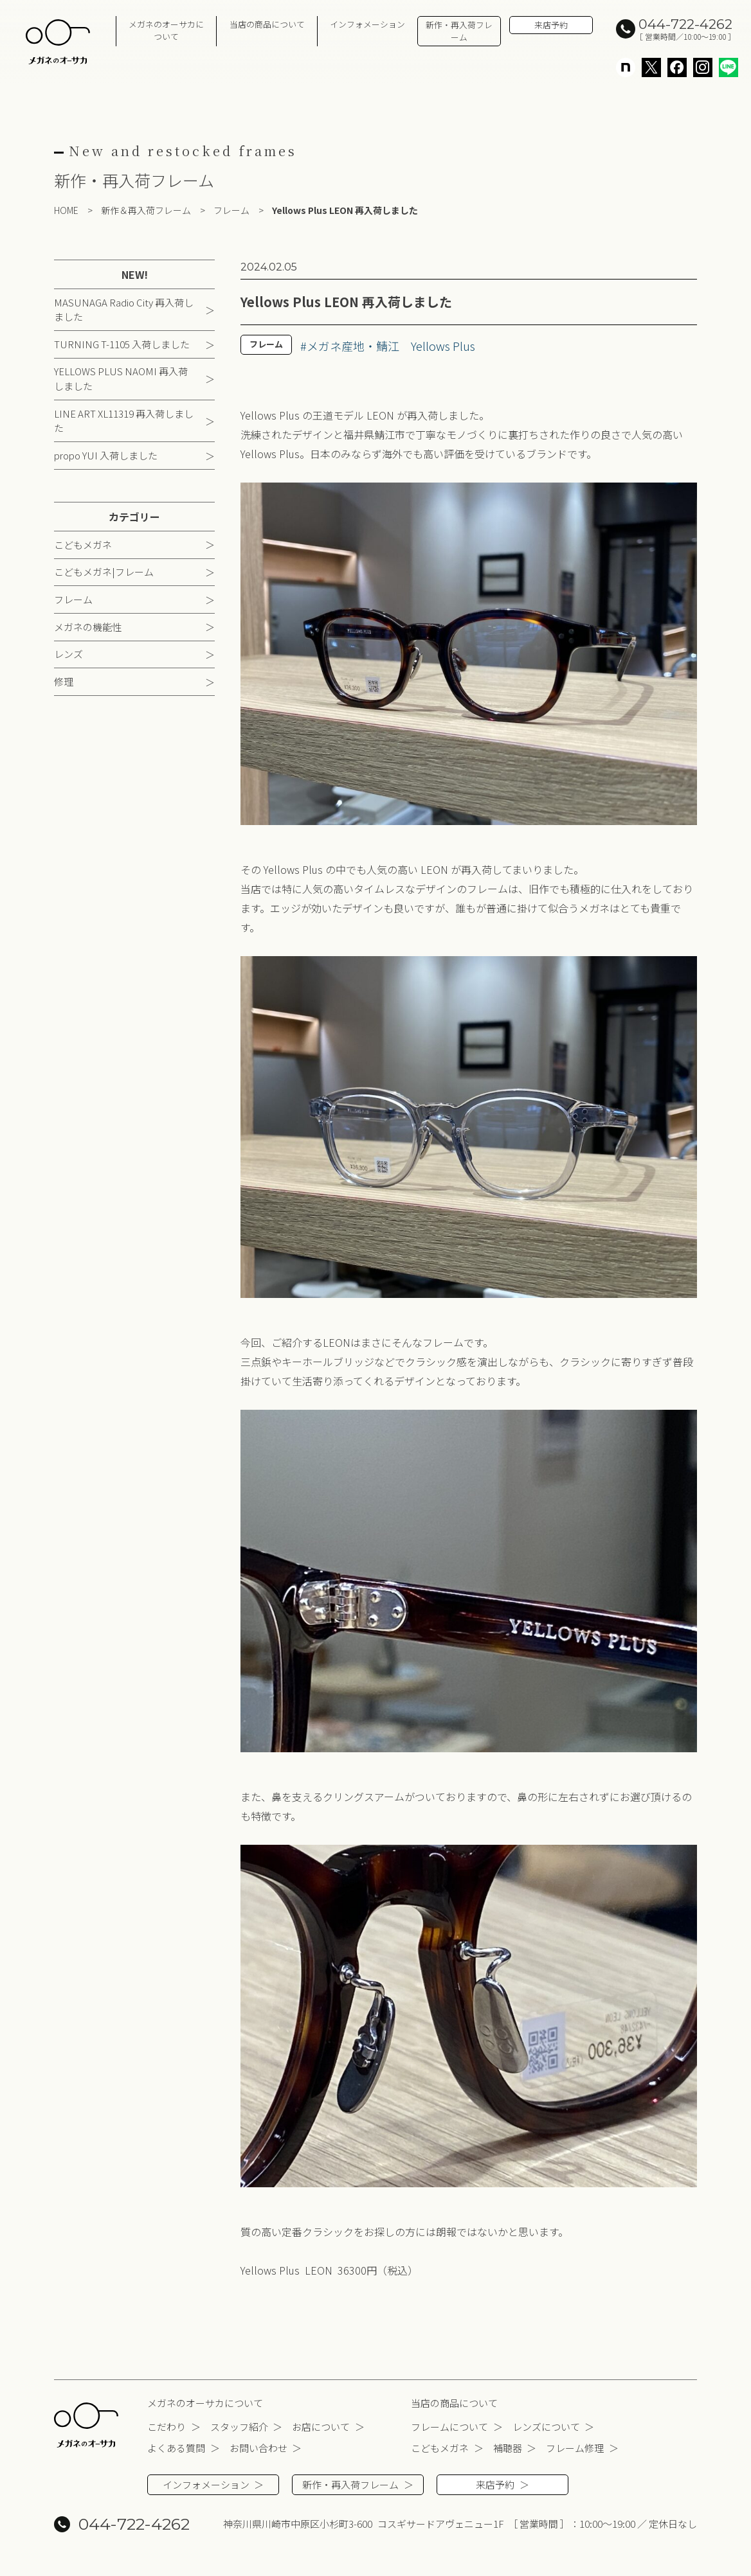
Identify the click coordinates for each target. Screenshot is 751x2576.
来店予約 (551, 25)
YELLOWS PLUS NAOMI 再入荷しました (121, 380)
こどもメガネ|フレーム (104, 573)
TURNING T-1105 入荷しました (122, 345)
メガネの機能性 (88, 627)
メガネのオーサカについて (166, 30)
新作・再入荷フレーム (459, 31)
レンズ (68, 655)
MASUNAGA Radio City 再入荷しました (124, 310)
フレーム (73, 600)
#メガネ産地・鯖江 (349, 347)
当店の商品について (267, 24)
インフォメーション (367, 24)
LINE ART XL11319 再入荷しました (124, 421)
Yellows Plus (443, 347)
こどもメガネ (83, 545)
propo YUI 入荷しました (106, 456)
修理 (63, 682)
